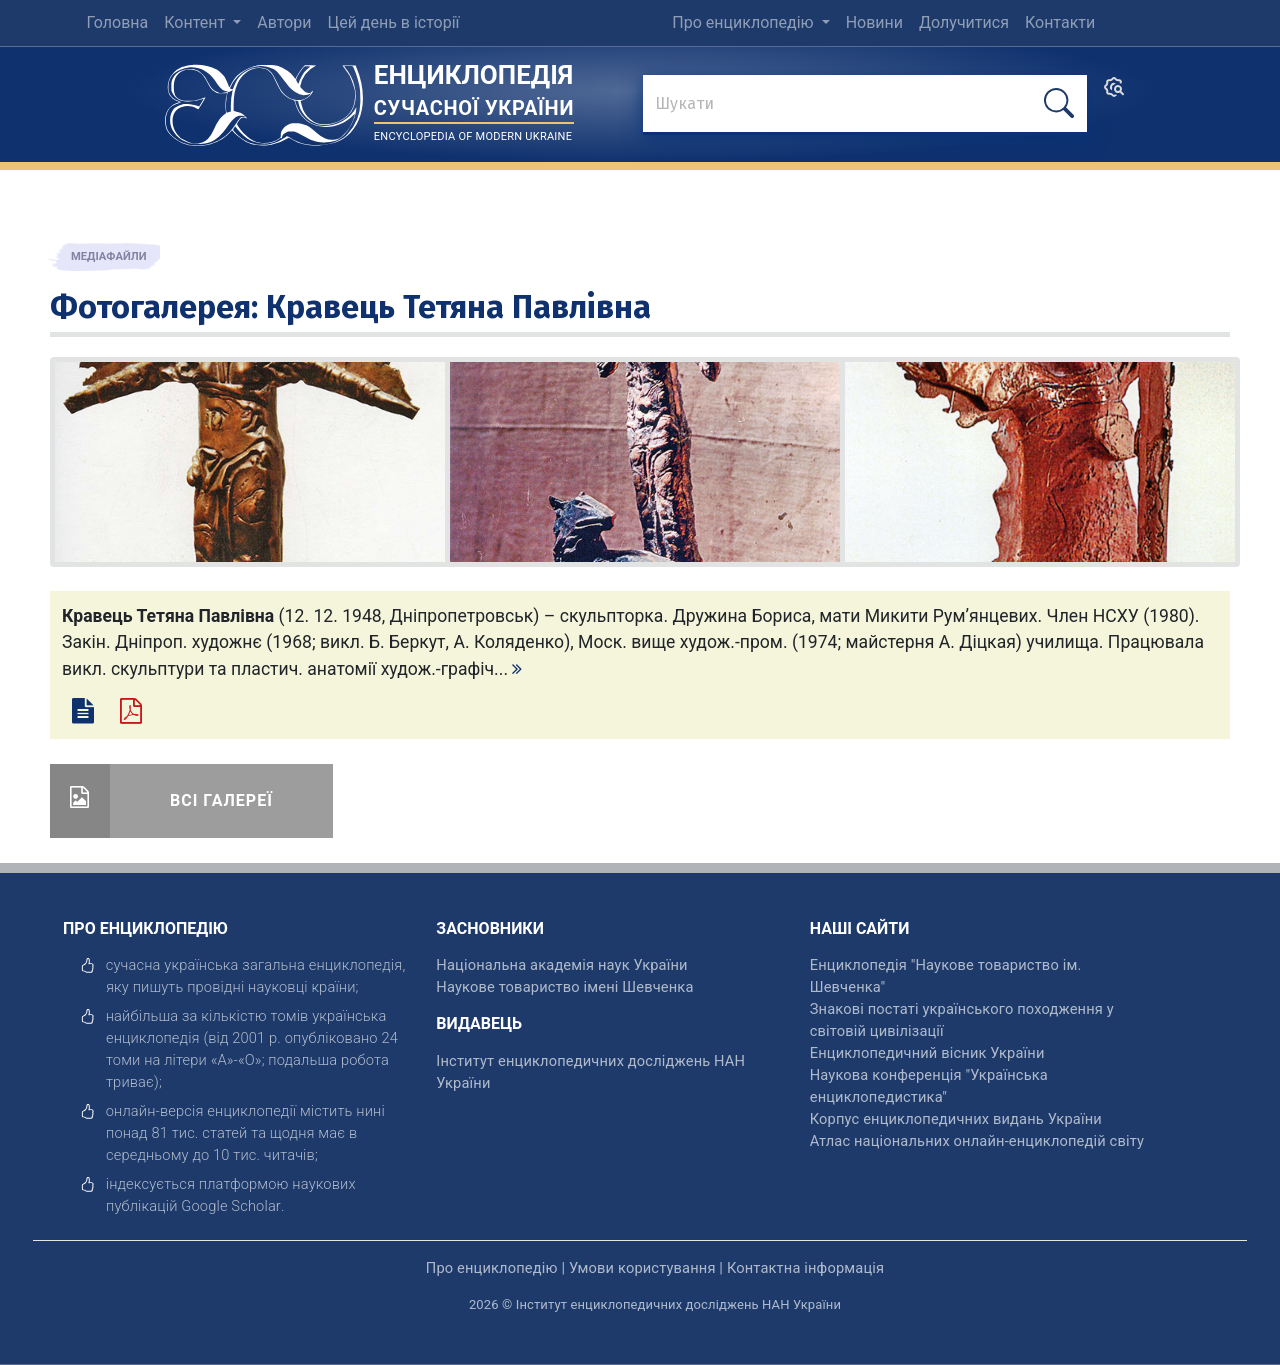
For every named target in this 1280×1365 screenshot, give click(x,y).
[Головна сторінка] (264, 98)
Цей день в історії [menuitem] (393, 22)
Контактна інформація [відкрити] (805, 1268)
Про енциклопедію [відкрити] (492, 1268)
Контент (196, 22)
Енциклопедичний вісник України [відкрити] (927, 1053)
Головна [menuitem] (117, 22)
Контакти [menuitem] (1060, 22)
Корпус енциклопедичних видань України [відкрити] (956, 1119)
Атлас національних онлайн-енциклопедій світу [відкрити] (977, 1141)
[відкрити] (231, 1206)
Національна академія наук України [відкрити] (561, 965)
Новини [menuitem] (874, 22)
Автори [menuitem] (284, 22)
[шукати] (1059, 103)
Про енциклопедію (744, 22)
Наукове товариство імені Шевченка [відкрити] (564, 987)
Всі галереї (221, 800)
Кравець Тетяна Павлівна (458, 307)
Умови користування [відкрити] (642, 1268)
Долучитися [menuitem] (964, 22)
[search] (1114, 93)
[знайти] (865, 105)
